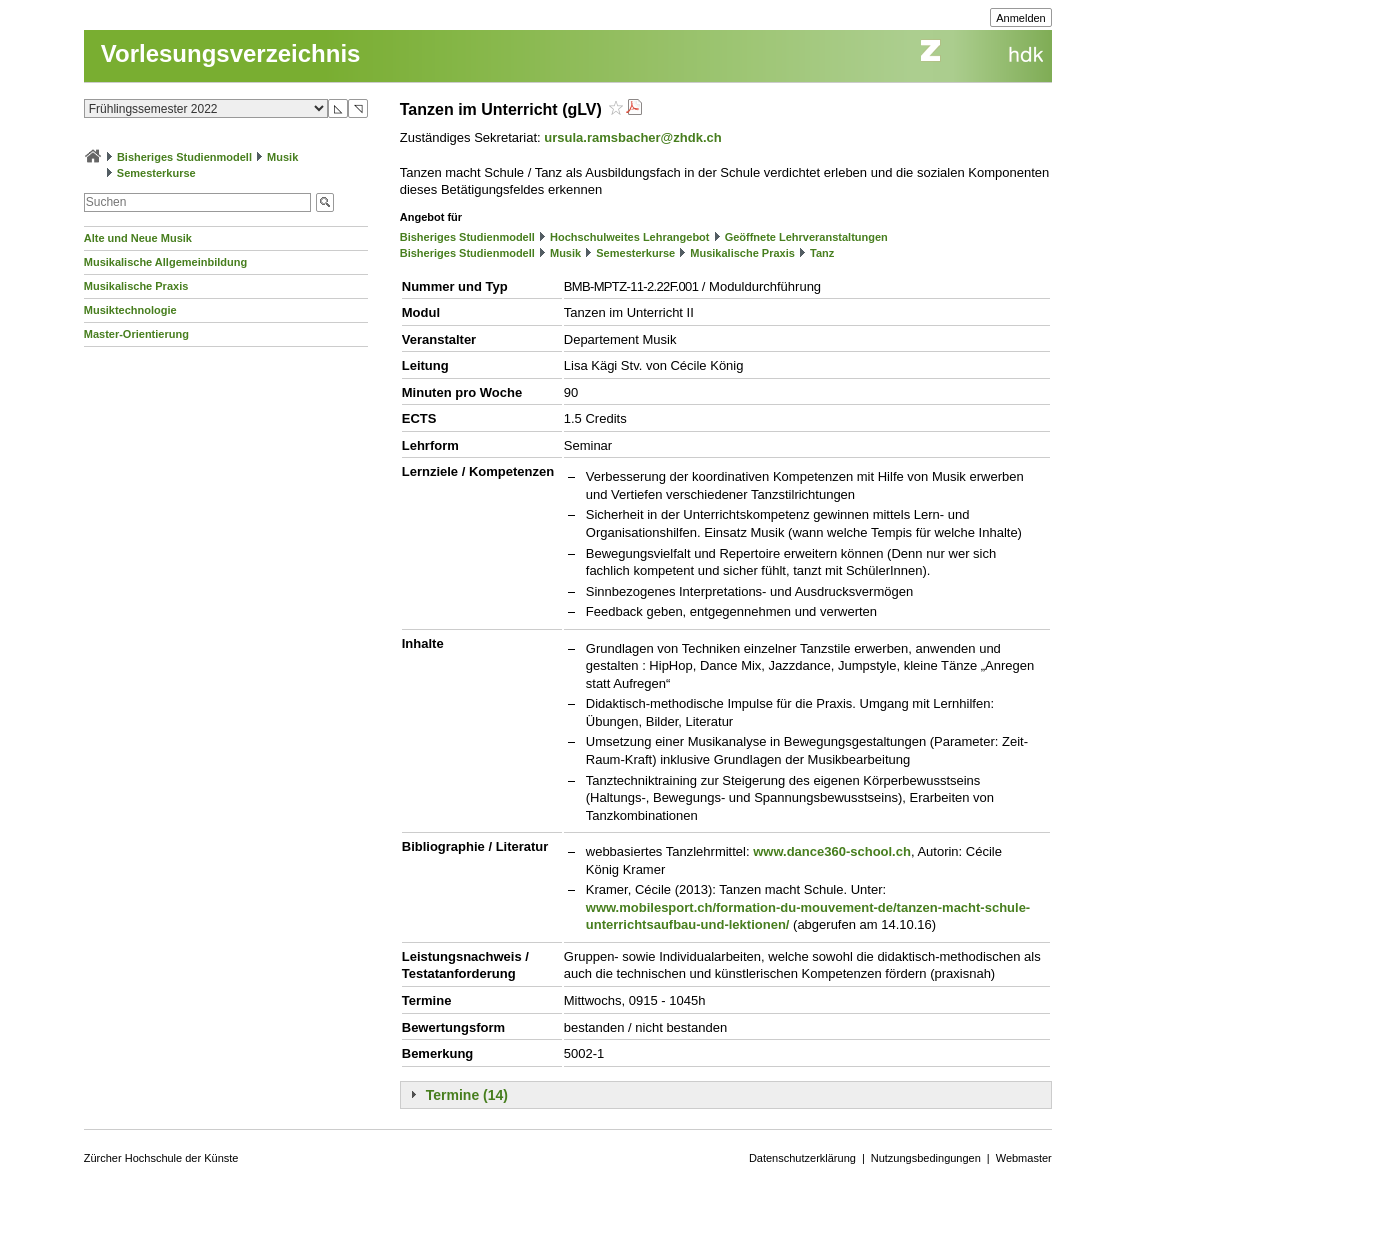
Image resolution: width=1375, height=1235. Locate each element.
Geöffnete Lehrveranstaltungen (806, 237)
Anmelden (1021, 18)
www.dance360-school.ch (832, 851)
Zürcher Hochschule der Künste (161, 1158)
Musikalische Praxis (136, 286)
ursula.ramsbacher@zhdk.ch (632, 137)
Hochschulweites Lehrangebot (630, 237)
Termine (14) (467, 1095)
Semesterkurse (156, 173)
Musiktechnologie (130, 310)
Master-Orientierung (136, 334)
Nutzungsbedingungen (926, 1158)
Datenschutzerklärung (802, 1158)
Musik (282, 157)
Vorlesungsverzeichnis (231, 53)
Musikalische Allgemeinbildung (165, 262)
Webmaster (1024, 1158)
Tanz (822, 253)
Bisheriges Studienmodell (184, 157)
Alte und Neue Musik (138, 238)
